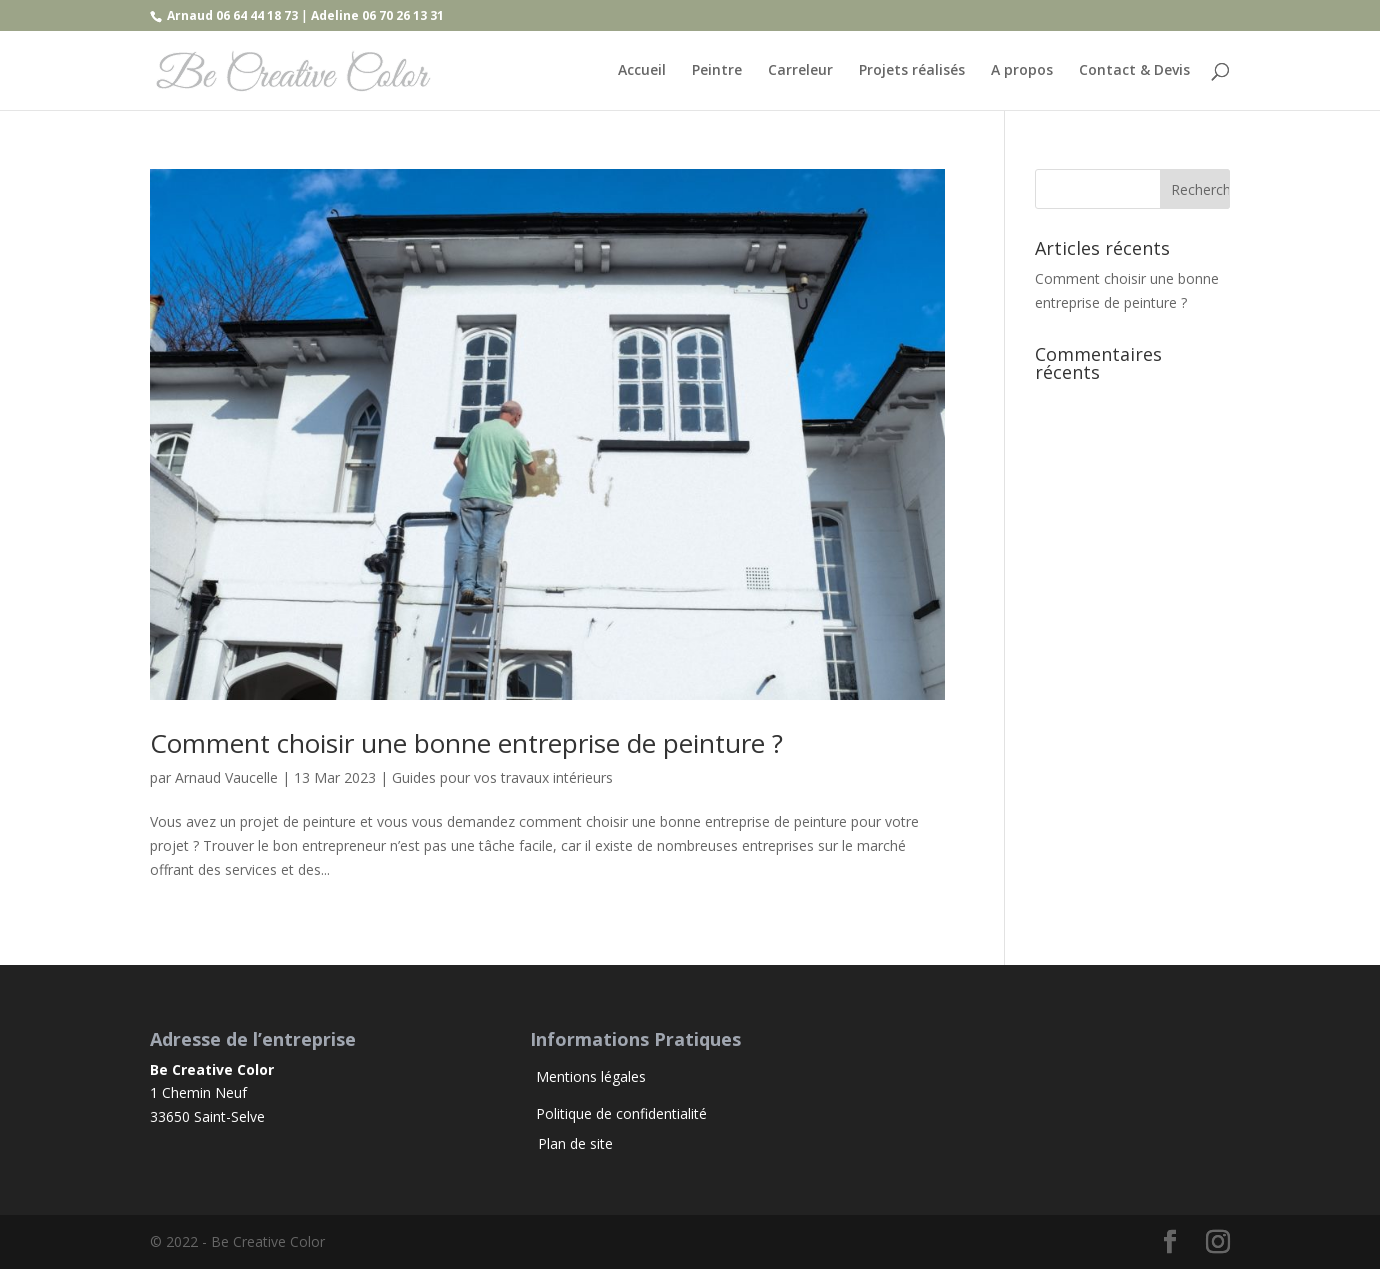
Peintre (717, 71)
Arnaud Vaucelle (226, 777)
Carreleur (800, 71)
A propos (1022, 71)
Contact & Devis (1134, 71)
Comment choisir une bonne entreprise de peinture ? (466, 743)
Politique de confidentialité (621, 1113)
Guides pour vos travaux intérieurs (502, 777)
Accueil (642, 71)
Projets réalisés (912, 71)
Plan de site (571, 1143)
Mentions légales (591, 1076)
